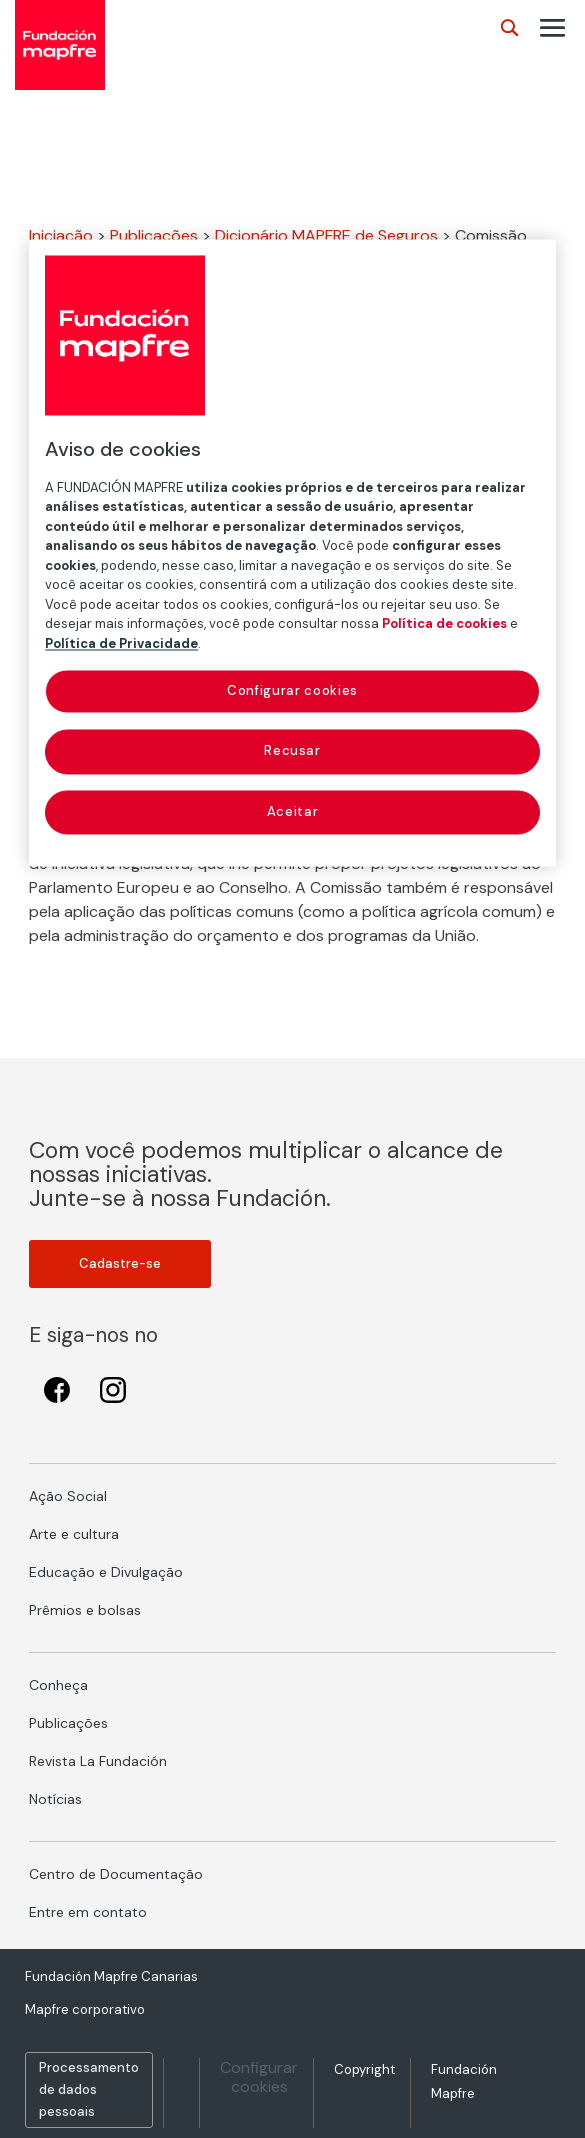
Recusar (292, 751)
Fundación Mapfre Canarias (111, 1976)
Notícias (55, 1799)
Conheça (58, 1685)
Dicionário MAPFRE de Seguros (326, 235)
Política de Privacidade (121, 643)
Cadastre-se (120, 1263)
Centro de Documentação (116, 1874)
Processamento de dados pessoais (89, 2089)
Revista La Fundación (98, 1761)
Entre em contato (88, 1912)
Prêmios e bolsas (85, 1610)
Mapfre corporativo (85, 2009)
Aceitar (293, 811)
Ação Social (68, 1496)
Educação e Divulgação (106, 1572)
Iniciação (61, 235)
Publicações (154, 235)
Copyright (364, 2069)
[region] (292, 552)
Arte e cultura (74, 1534)
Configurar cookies (259, 2077)
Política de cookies (444, 624)
